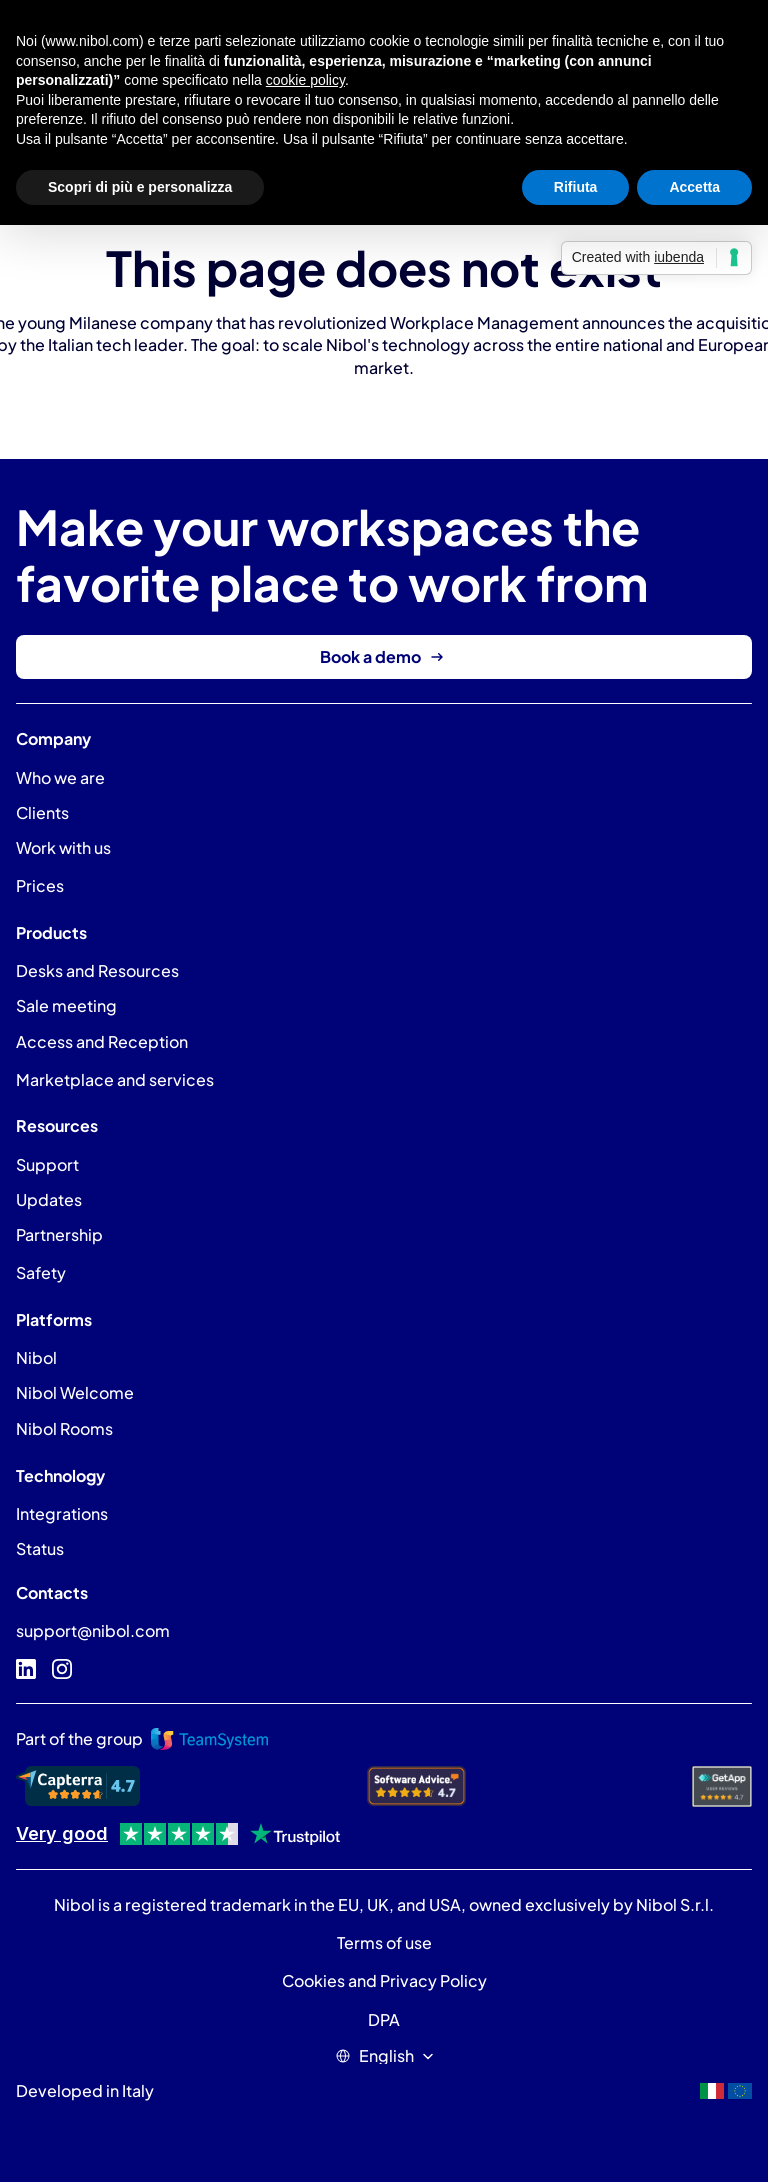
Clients (42, 812)
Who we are (60, 777)
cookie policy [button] (305, 80)
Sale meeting (66, 1005)
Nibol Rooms (64, 1428)
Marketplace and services (115, 1079)
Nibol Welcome (75, 1392)
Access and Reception (102, 1041)
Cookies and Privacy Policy (384, 1980)
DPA (384, 2019)
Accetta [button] (694, 187)
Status (40, 1548)
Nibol (36, 1357)
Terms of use (384, 1942)
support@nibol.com (93, 1630)
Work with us (63, 847)
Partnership (59, 1234)
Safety (41, 1272)
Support (47, 1164)
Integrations (62, 1513)
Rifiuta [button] (576, 187)
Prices (40, 885)
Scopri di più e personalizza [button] (140, 187)
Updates (49, 1199)
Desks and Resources (97, 970)
